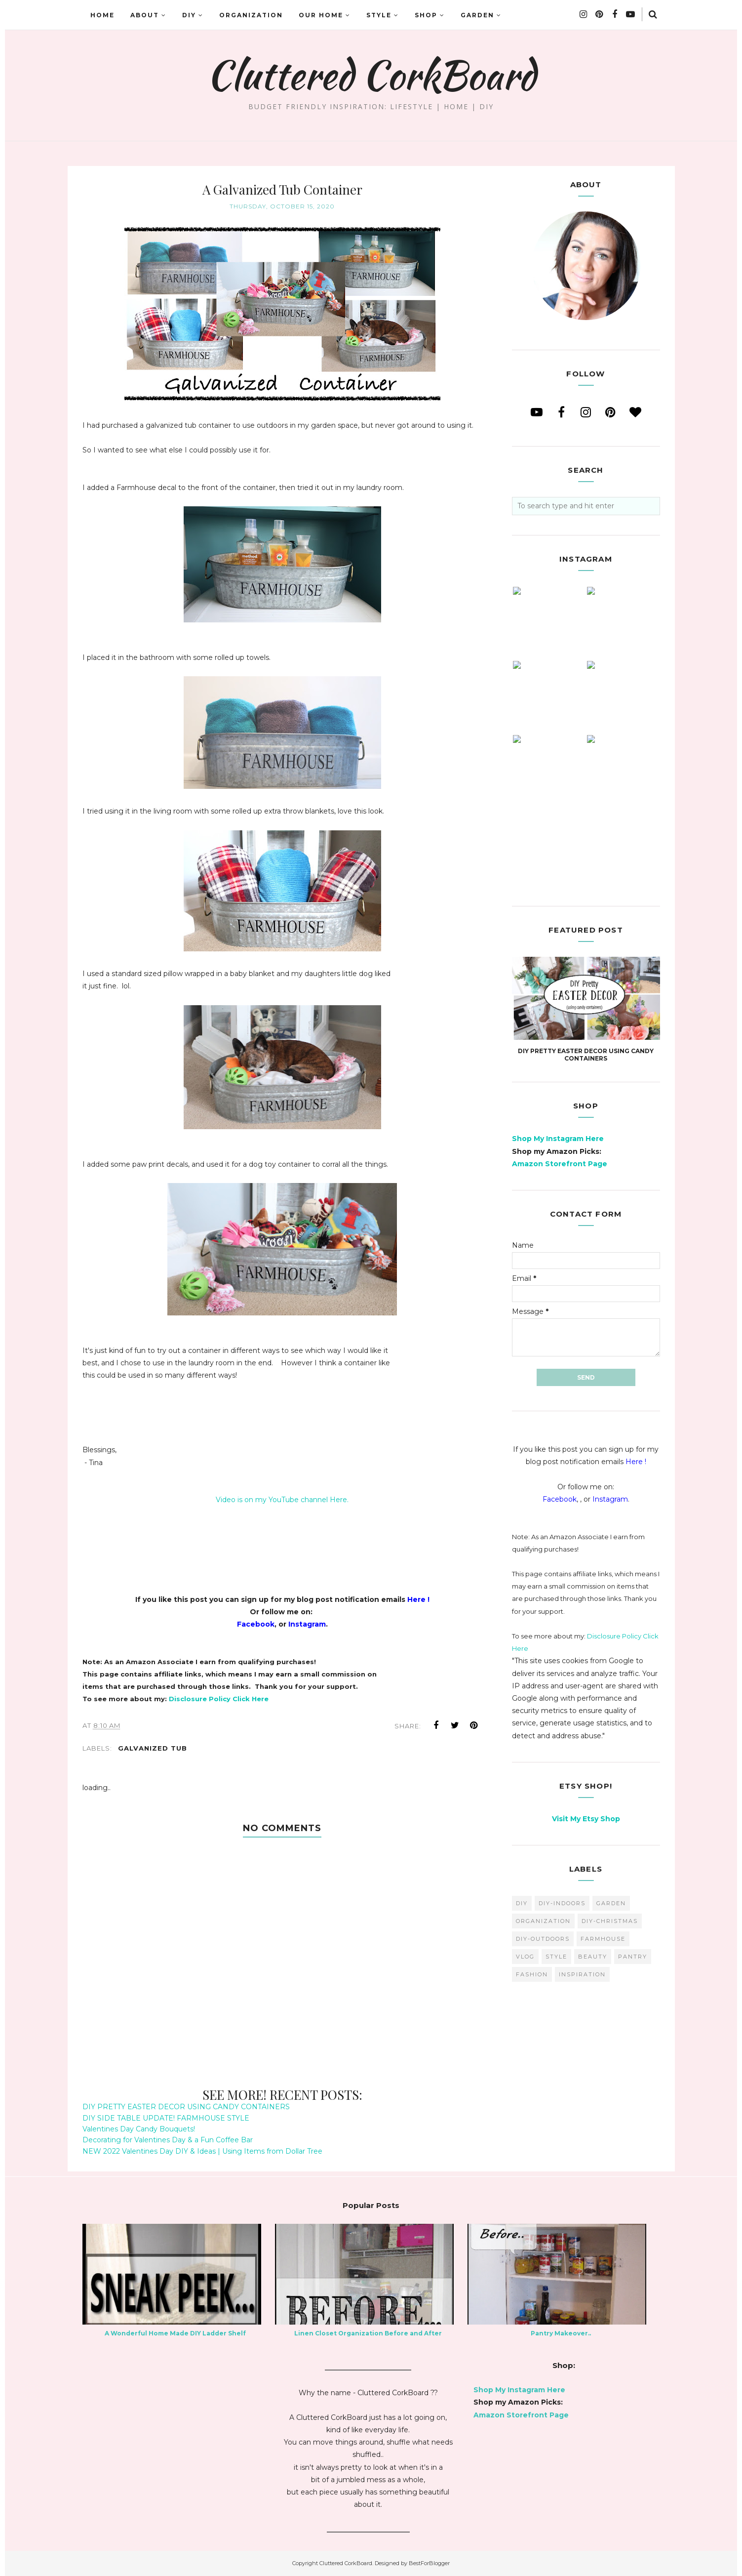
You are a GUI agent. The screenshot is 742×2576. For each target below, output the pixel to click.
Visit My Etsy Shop (586, 1818)
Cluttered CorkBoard (371, 74)
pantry (632, 1956)
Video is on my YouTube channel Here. (282, 1499)
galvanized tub (152, 1748)
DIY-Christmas (610, 1921)
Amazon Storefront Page (559, 1163)
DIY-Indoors (562, 1903)
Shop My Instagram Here (558, 1138)
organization (543, 1921)
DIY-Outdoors (543, 1938)
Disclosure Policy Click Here (219, 1699)
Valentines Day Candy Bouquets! (138, 2129)
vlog (525, 1956)
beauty (592, 1956)
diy (522, 1903)
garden (611, 1903)
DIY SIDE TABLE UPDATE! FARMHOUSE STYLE (165, 2118)
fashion (532, 1974)
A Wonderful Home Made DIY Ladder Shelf (175, 2333)
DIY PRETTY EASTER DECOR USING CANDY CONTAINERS (186, 2106)
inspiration (582, 1974)
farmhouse (603, 1938)
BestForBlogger (429, 2563)
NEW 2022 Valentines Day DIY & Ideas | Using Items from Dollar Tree (202, 2151)
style (556, 1956)
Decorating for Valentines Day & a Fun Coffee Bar (167, 2139)
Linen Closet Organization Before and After (368, 2333)
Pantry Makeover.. (561, 2333)
